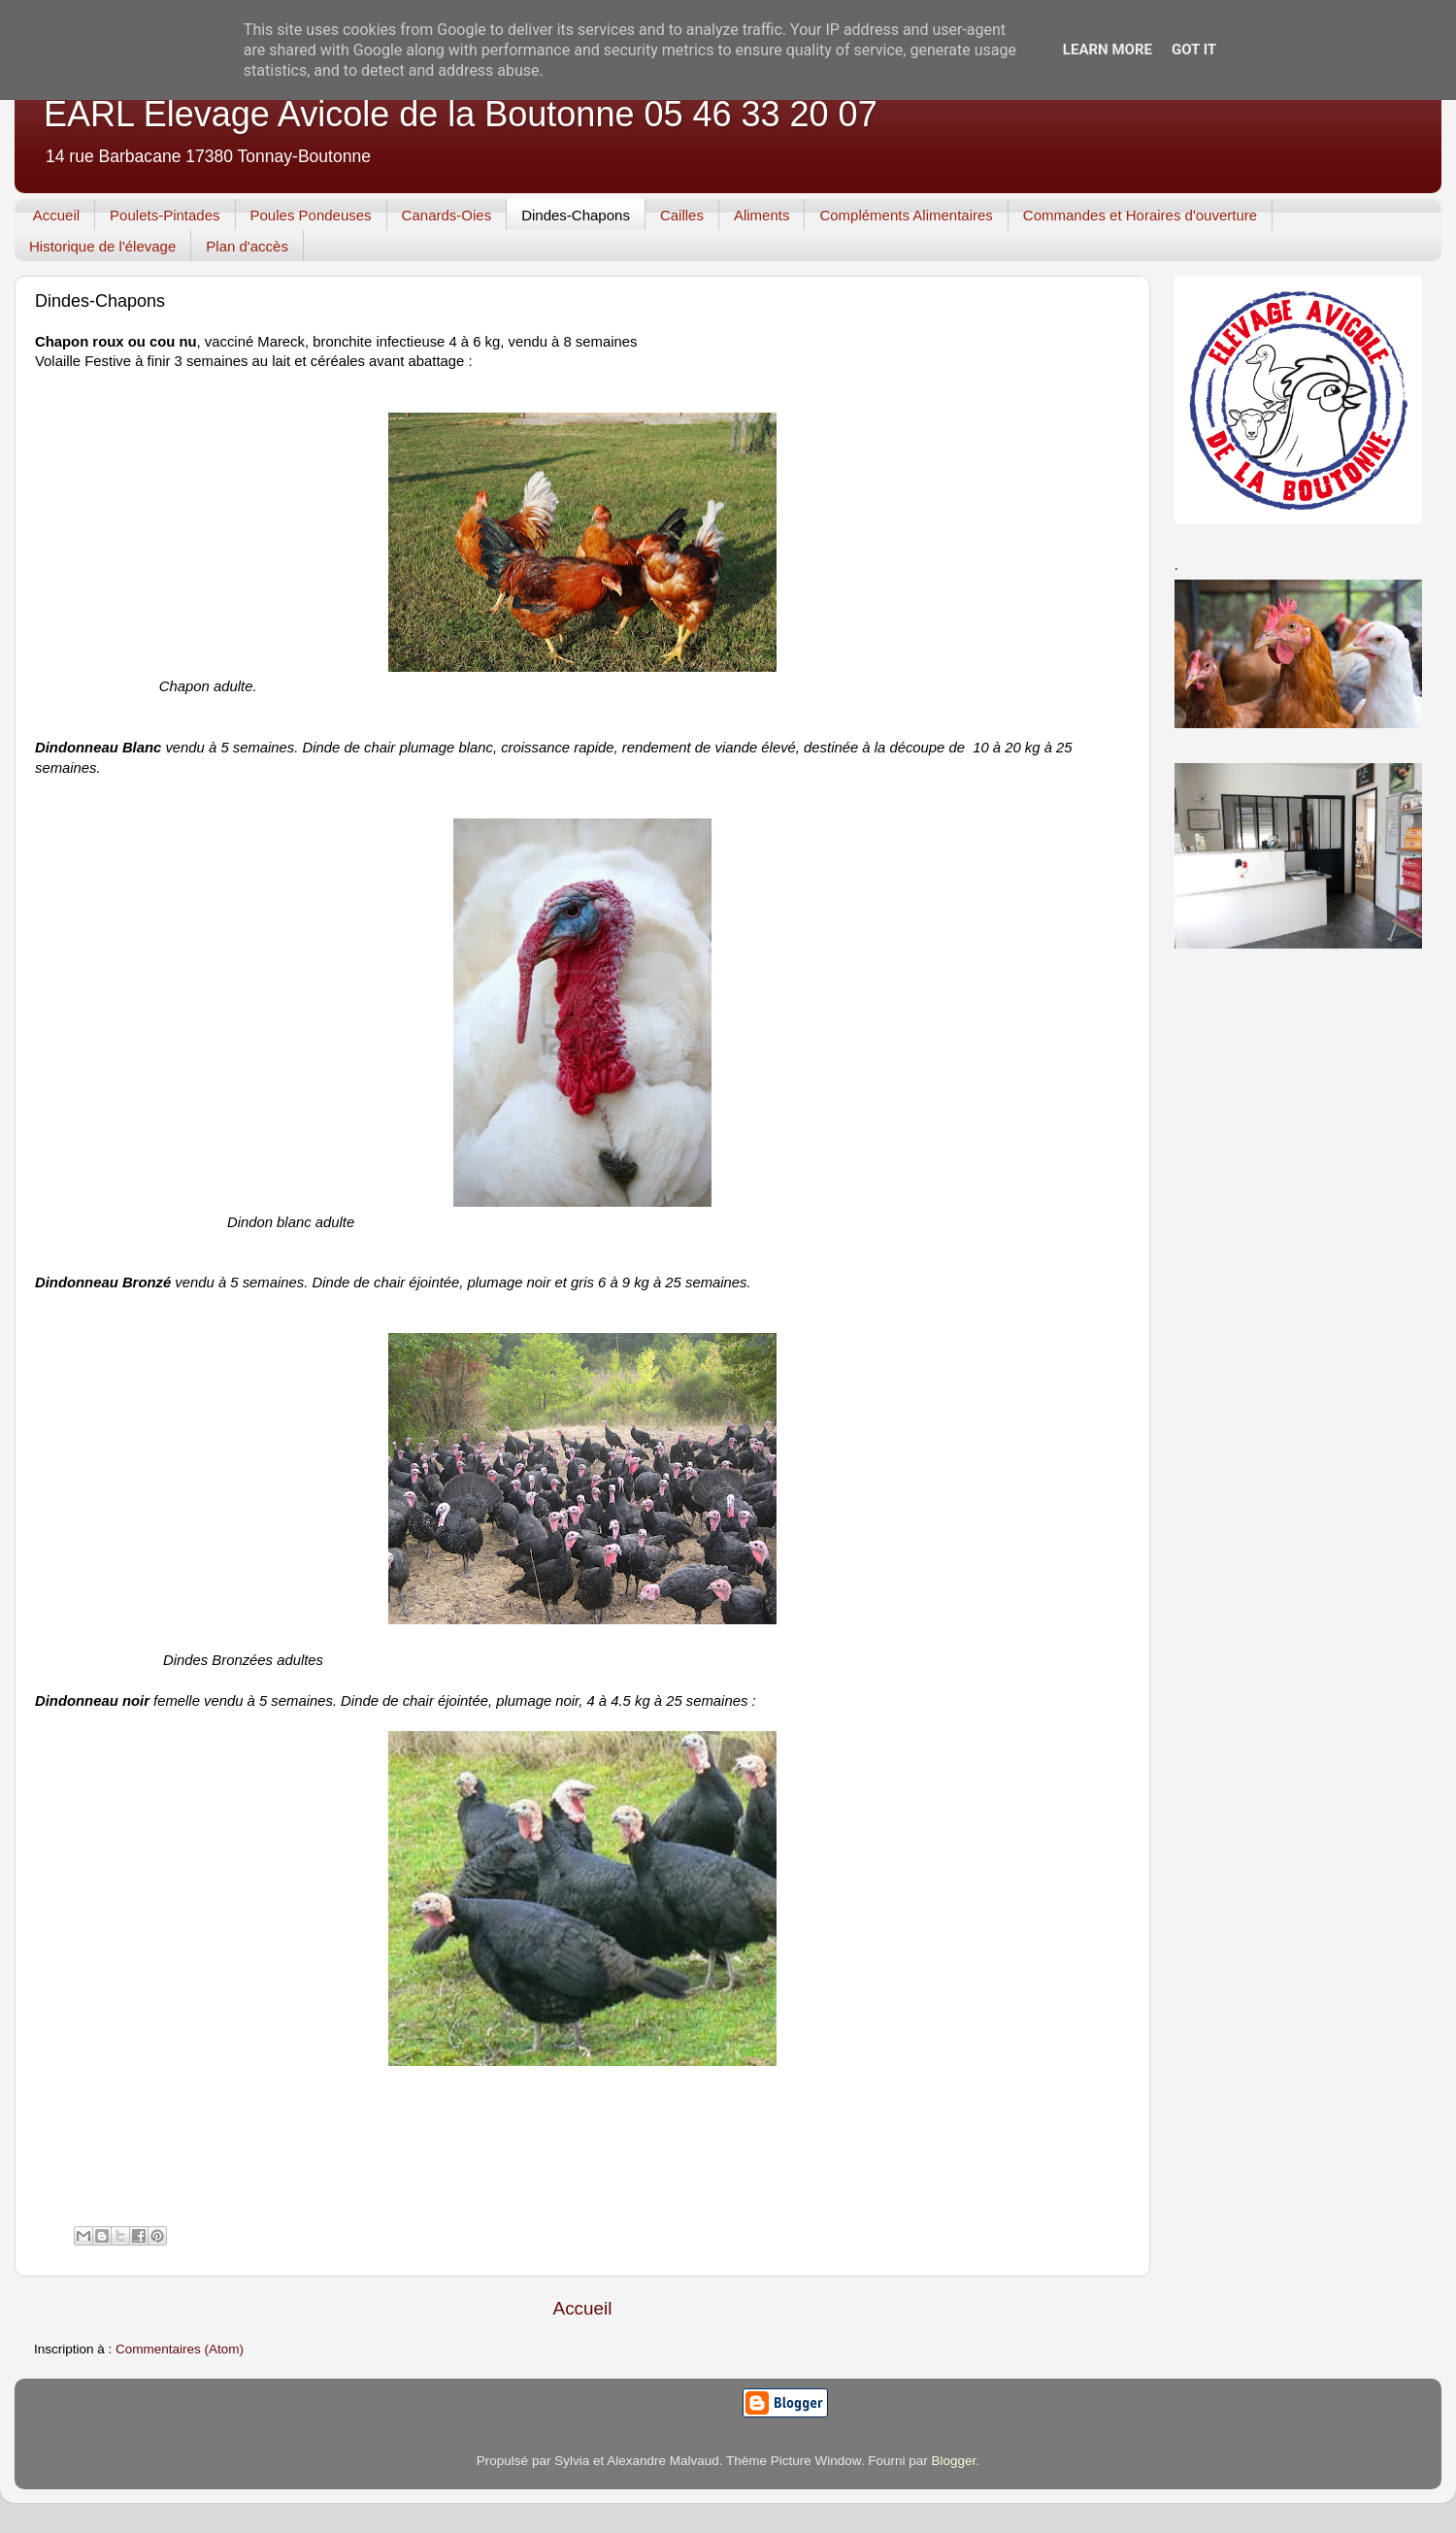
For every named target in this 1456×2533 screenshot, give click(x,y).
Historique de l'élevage (102, 246)
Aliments (762, 215)
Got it (1194, 49)
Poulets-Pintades (164, 215)
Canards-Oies (447, 215)
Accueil (56, 215)
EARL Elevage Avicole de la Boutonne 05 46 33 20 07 (460, 114)
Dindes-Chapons (575, 215)
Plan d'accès (247, 246)
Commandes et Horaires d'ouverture (1140, 215)
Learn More (1107, 49)
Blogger (954, 2460)
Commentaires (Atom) (180, 2349)
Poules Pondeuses (311, 215)
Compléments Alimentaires (905, 215)
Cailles (682, 215)
